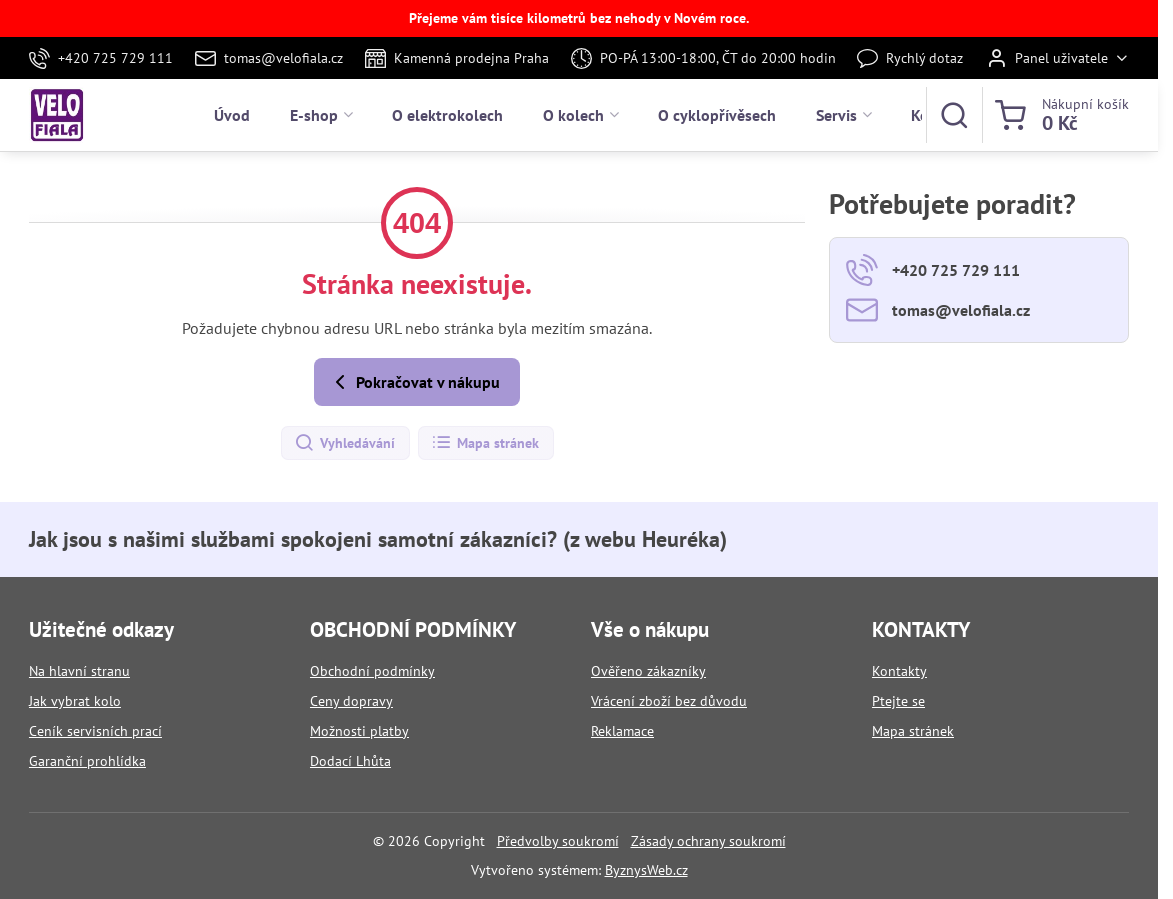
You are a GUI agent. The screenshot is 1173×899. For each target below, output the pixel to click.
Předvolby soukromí (558, 841)
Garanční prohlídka (87, 761)
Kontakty (899, 671)
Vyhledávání (344, 443)
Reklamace (622, 731)
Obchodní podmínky (372, 671)
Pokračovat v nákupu (414, 382)
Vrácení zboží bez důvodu (669, 701)
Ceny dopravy (351, 701)
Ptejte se (898, 701)
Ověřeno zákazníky (648, 671)
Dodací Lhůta (350, 761)
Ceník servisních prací (95, 731)
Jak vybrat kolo (75, 701)
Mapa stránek (485, 443)
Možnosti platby (359, 731)
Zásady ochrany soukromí (708, 841)
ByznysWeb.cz (646, 870)
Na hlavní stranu (79, 671)
